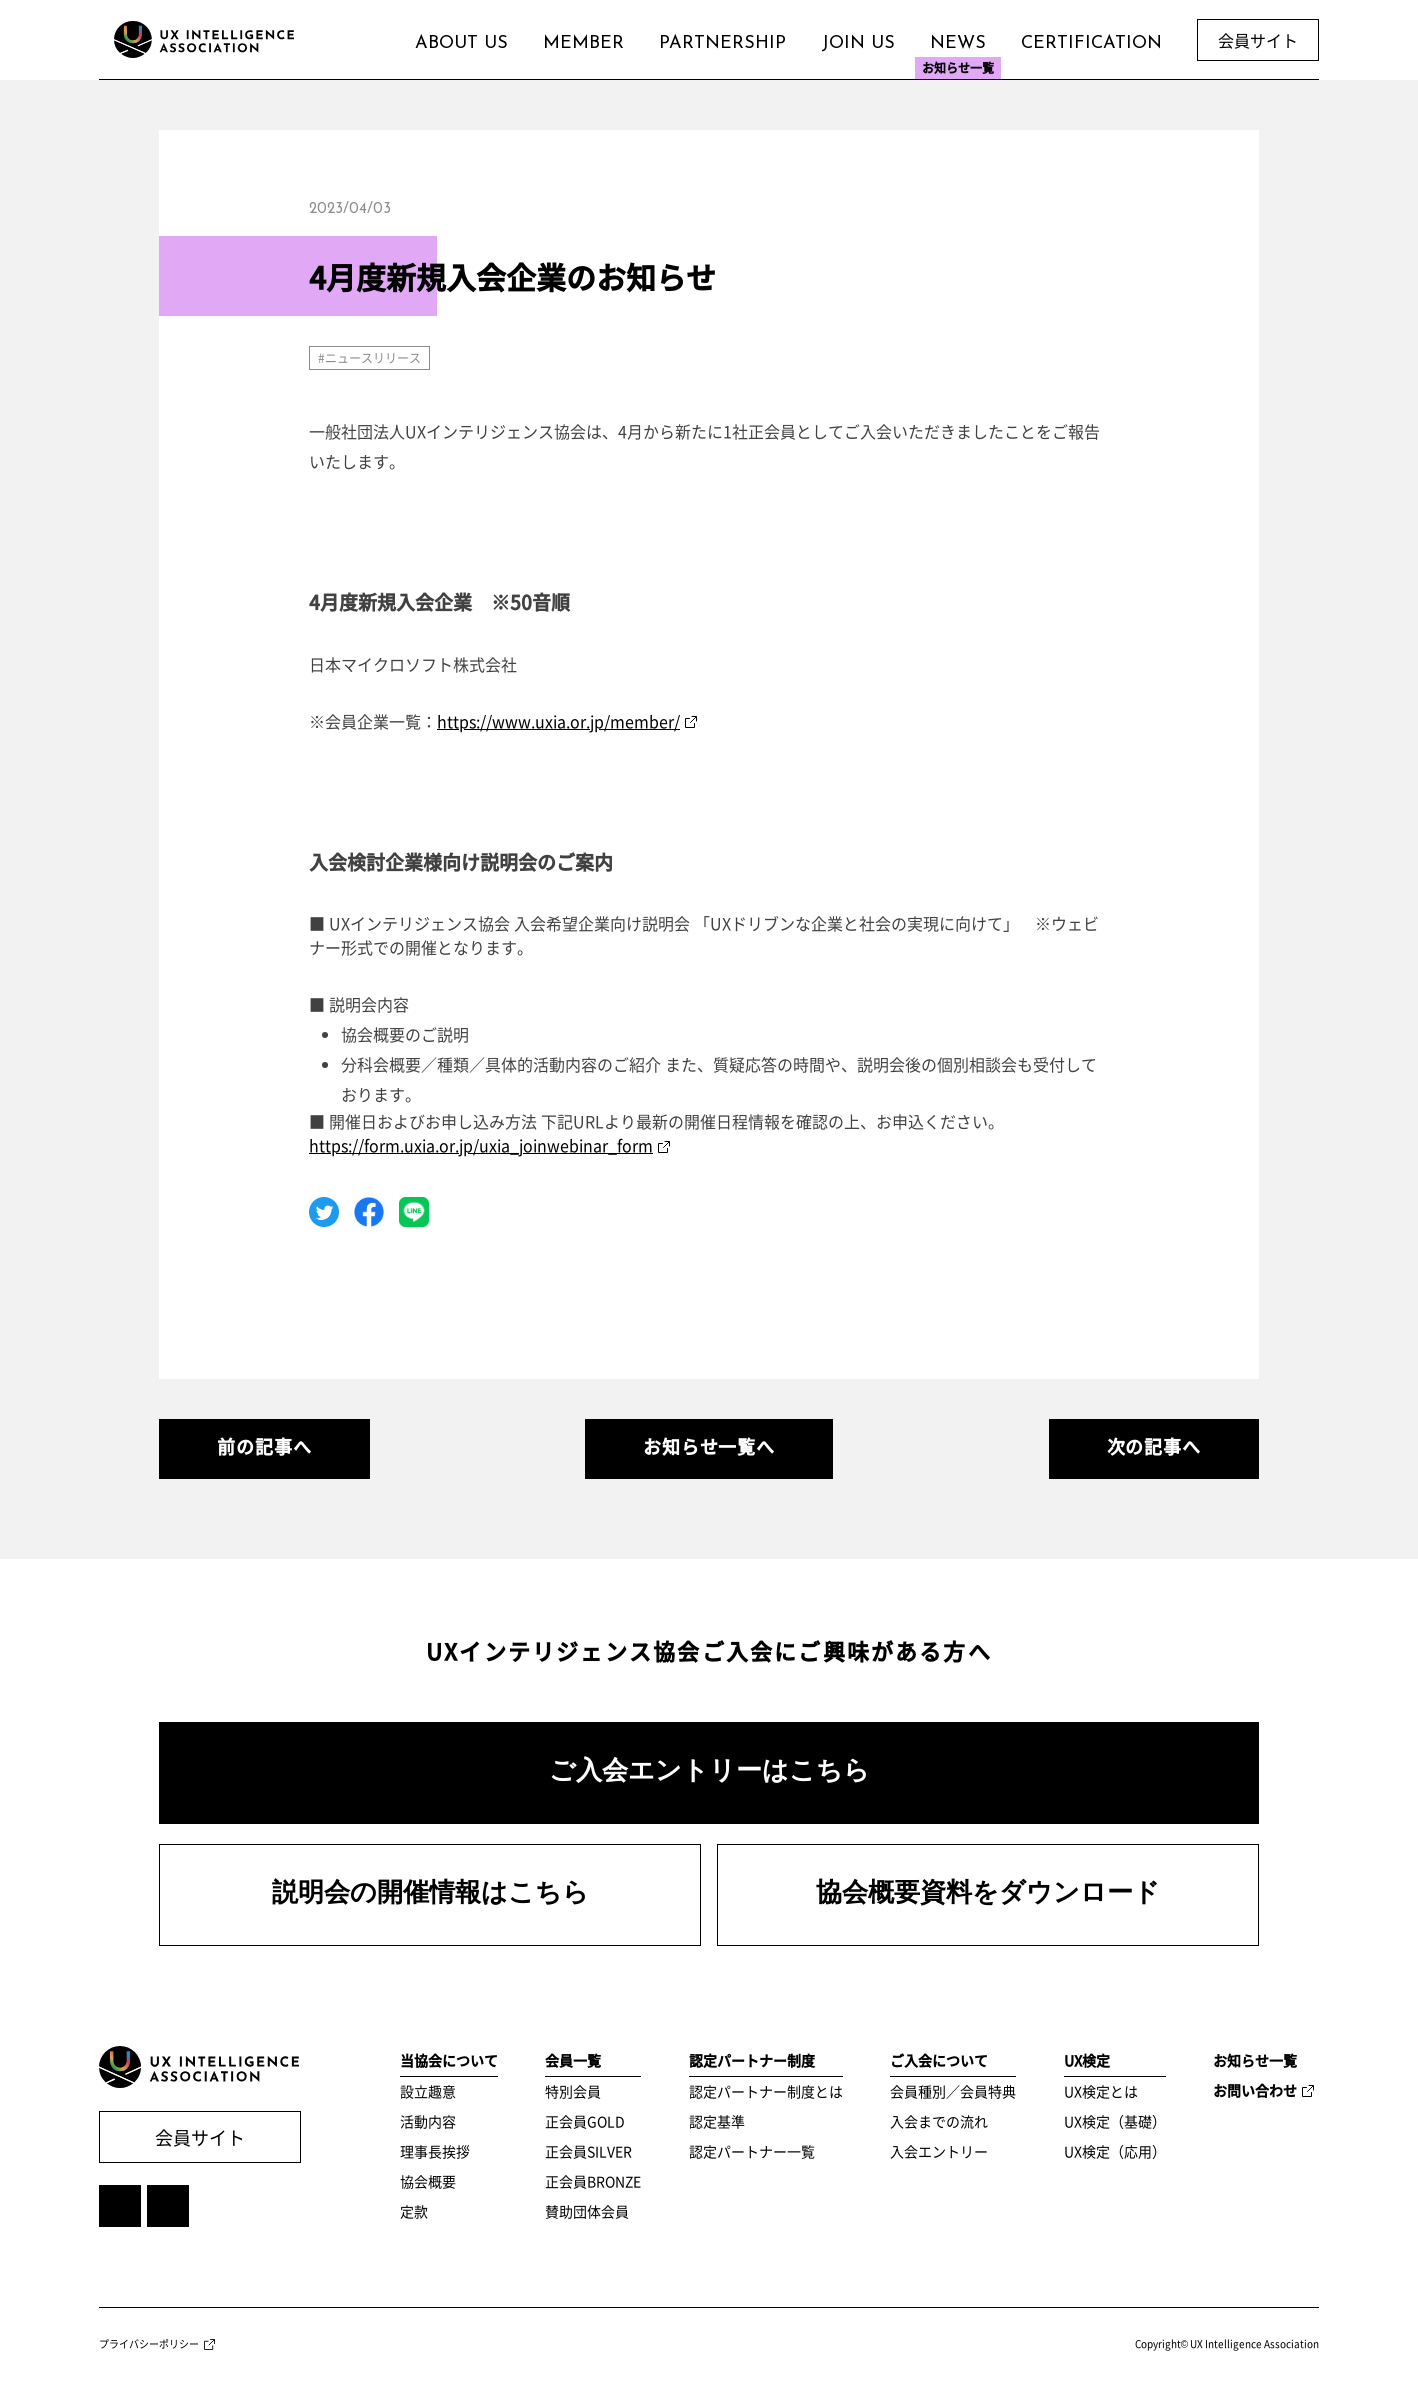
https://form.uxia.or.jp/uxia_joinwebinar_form (481, 1145)
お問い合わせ (1255, 2090)
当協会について (449, 2060)
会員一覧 (573, 2060)
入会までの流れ (939, 2121)
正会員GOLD (585, 2121)
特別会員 (573, 2091)
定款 (414, 2211)
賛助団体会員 (587, 2211)
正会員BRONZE (593, 2181)
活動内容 (428, 2121)
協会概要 (428, 2181)
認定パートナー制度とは (766, 2091)
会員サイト (200, 2137)
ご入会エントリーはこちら (709, 1772)
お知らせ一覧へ (709, 1446)
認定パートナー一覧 (752, 2151)
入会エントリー (939, 2151)
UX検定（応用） (1115, 2151)
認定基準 (717, 2121)
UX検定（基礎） (1115, 2121)
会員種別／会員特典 (953, 2091)
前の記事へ (264, 1446)
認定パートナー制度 (752, 2060)
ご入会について (939, 2060)
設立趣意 (428, 2091)
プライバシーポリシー (149, 2343)
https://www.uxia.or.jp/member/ (558, 721)
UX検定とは (1101, 2091)
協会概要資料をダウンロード (988, 1894)
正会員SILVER (588, 2151)
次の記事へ (1154, 1446)
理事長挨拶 (435, 2151)
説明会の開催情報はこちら (430, 1894)
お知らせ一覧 (1255, 2060)
